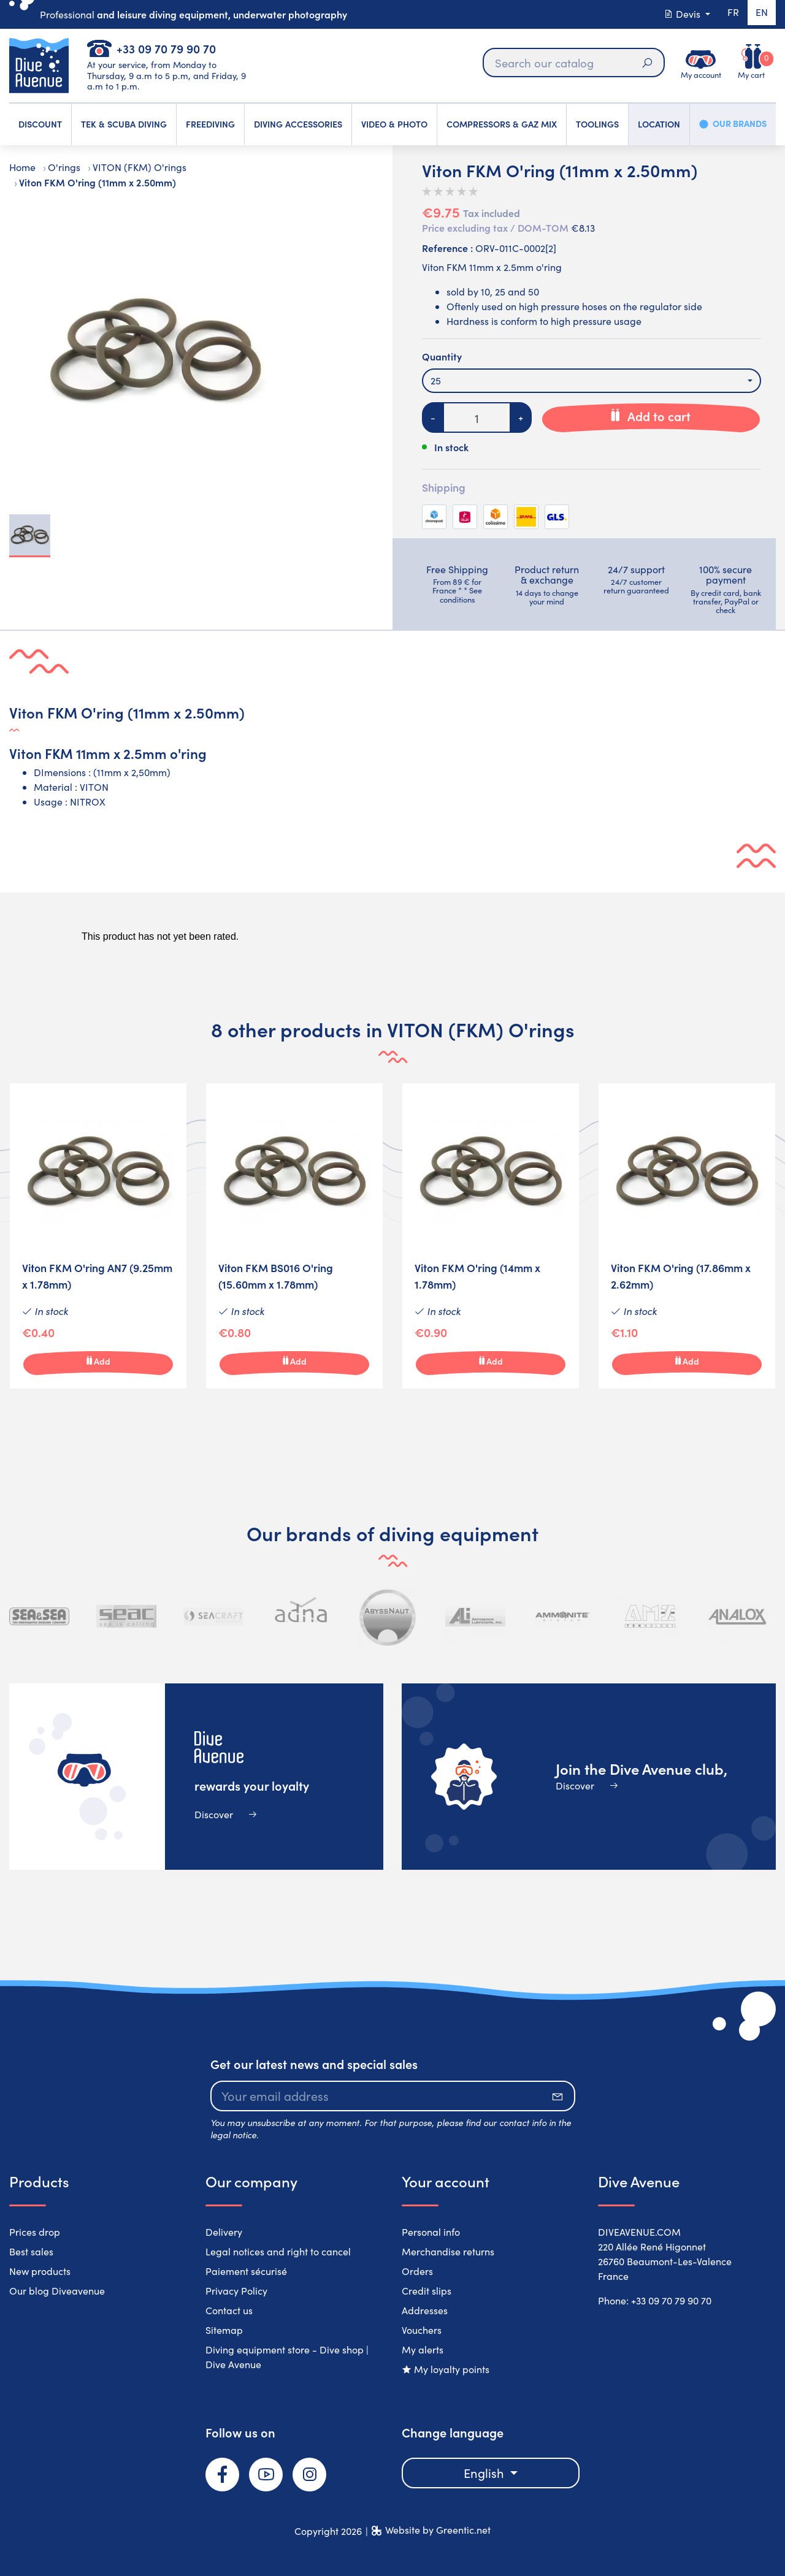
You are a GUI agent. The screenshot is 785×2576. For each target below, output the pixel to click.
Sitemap (224, 2329)
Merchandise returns (448, 2251)
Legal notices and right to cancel (278, 2251)
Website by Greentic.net (438, 2529)
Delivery (223, 2231)
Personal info (431, 2231)
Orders (417, 2271)
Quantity (442, 356)
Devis (679, 13)
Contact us (229, 2310)
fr (730, 13)
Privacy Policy (236, 2290)
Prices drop (34, 2231)
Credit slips (426, 2290)
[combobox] (591, 380)
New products (40, 2271)
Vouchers (422, 2329)
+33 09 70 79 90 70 (166, 48)
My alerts (422, 2349)
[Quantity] (477, 417)
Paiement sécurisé (246, 2271)
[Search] (573, 62)
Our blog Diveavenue (57, 2290)
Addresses (425, 2310)
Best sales (31, 2251)
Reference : (447, 247)
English (485, 2472)
